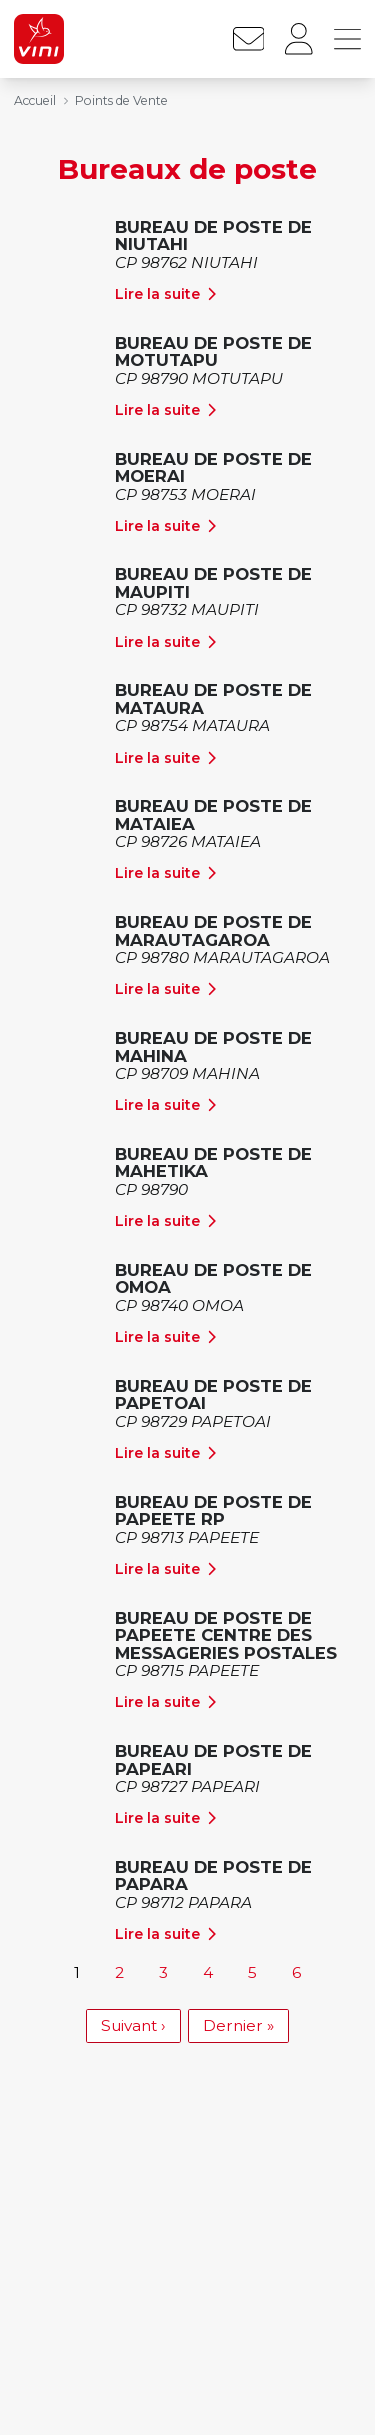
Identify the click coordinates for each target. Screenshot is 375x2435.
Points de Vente (121, 100)
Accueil (35, 100)
